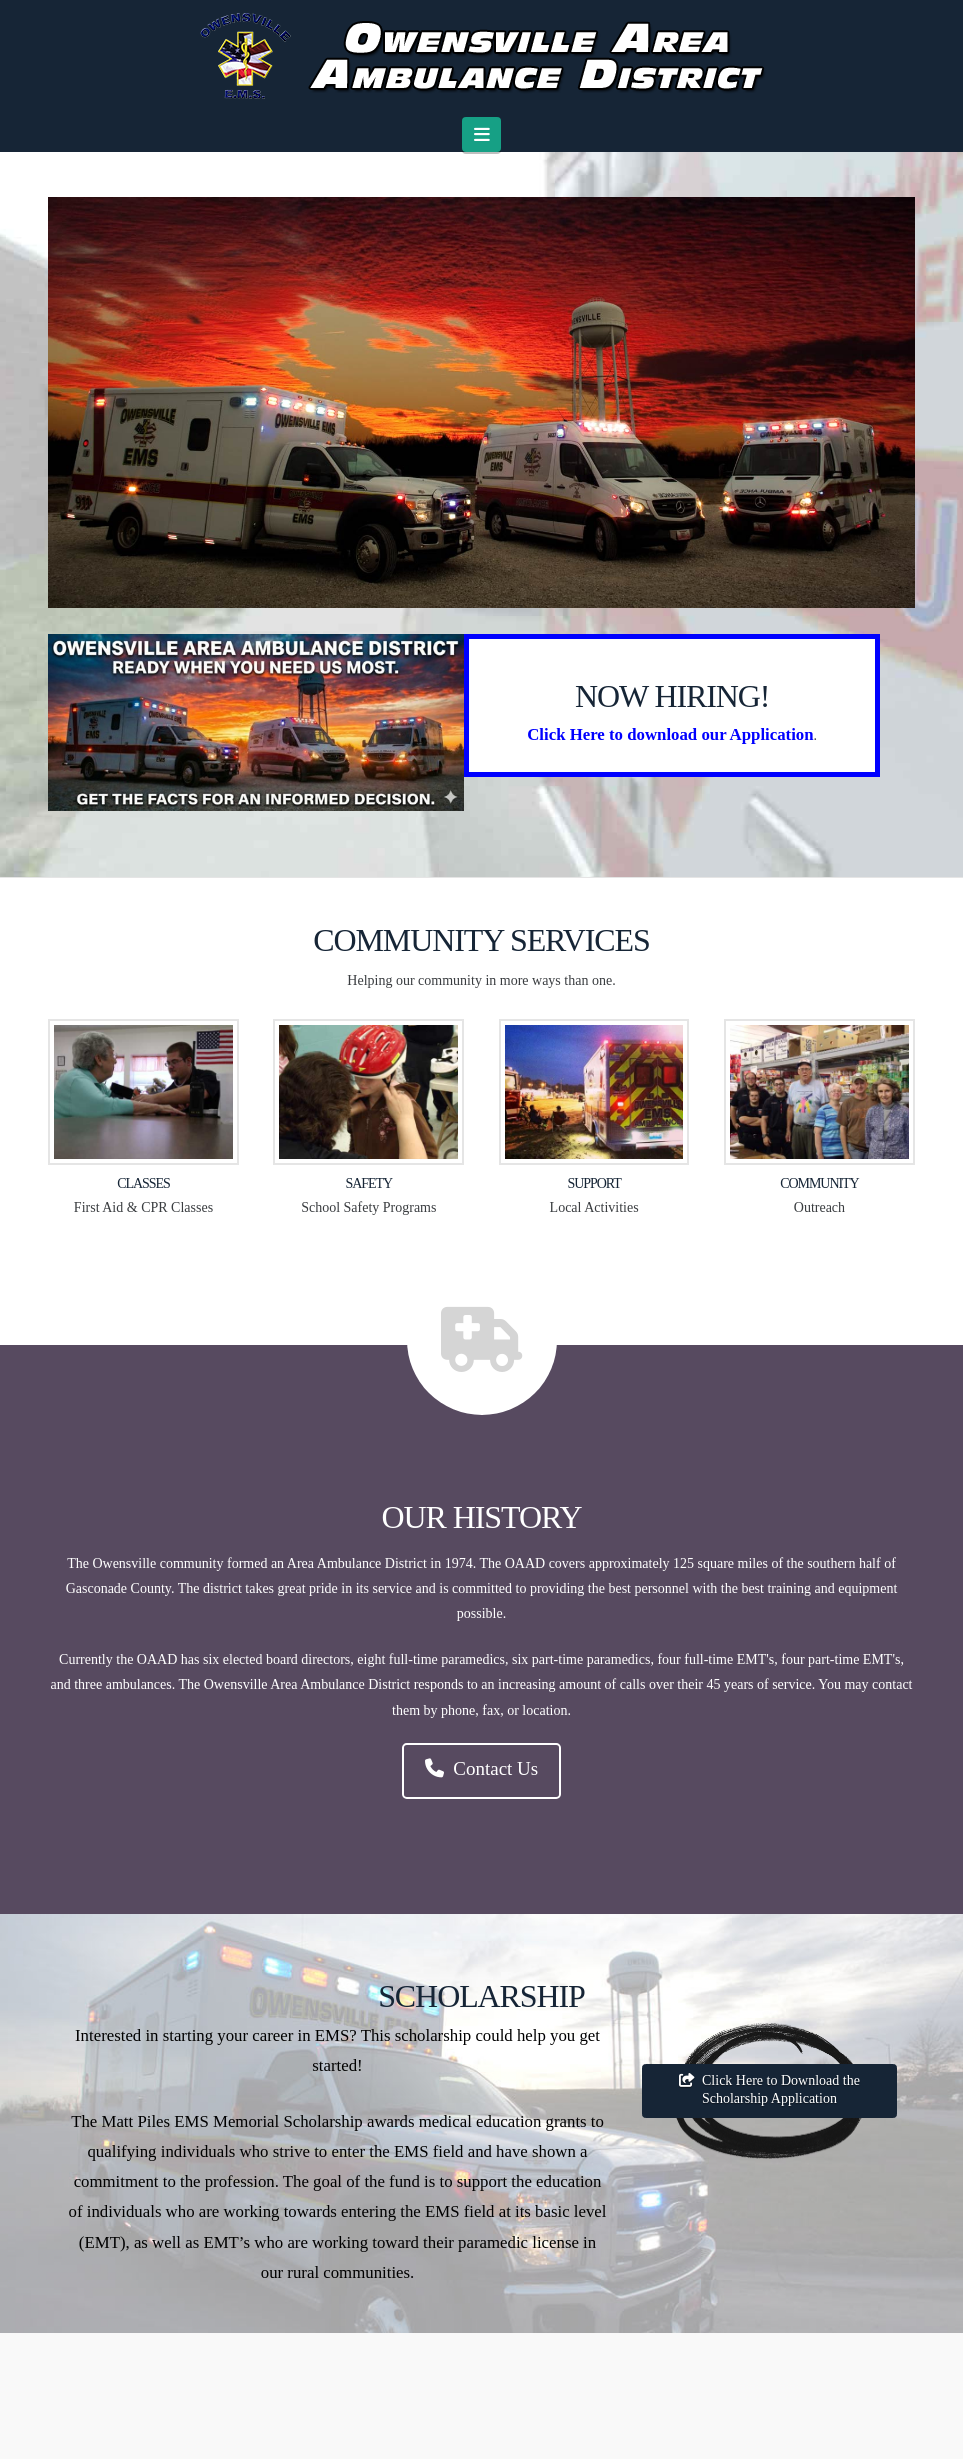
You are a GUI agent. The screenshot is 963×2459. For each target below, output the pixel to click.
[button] (481, 134)
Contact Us (481, 1768)
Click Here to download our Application (670, 734)
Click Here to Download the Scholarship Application (769, 2089)
